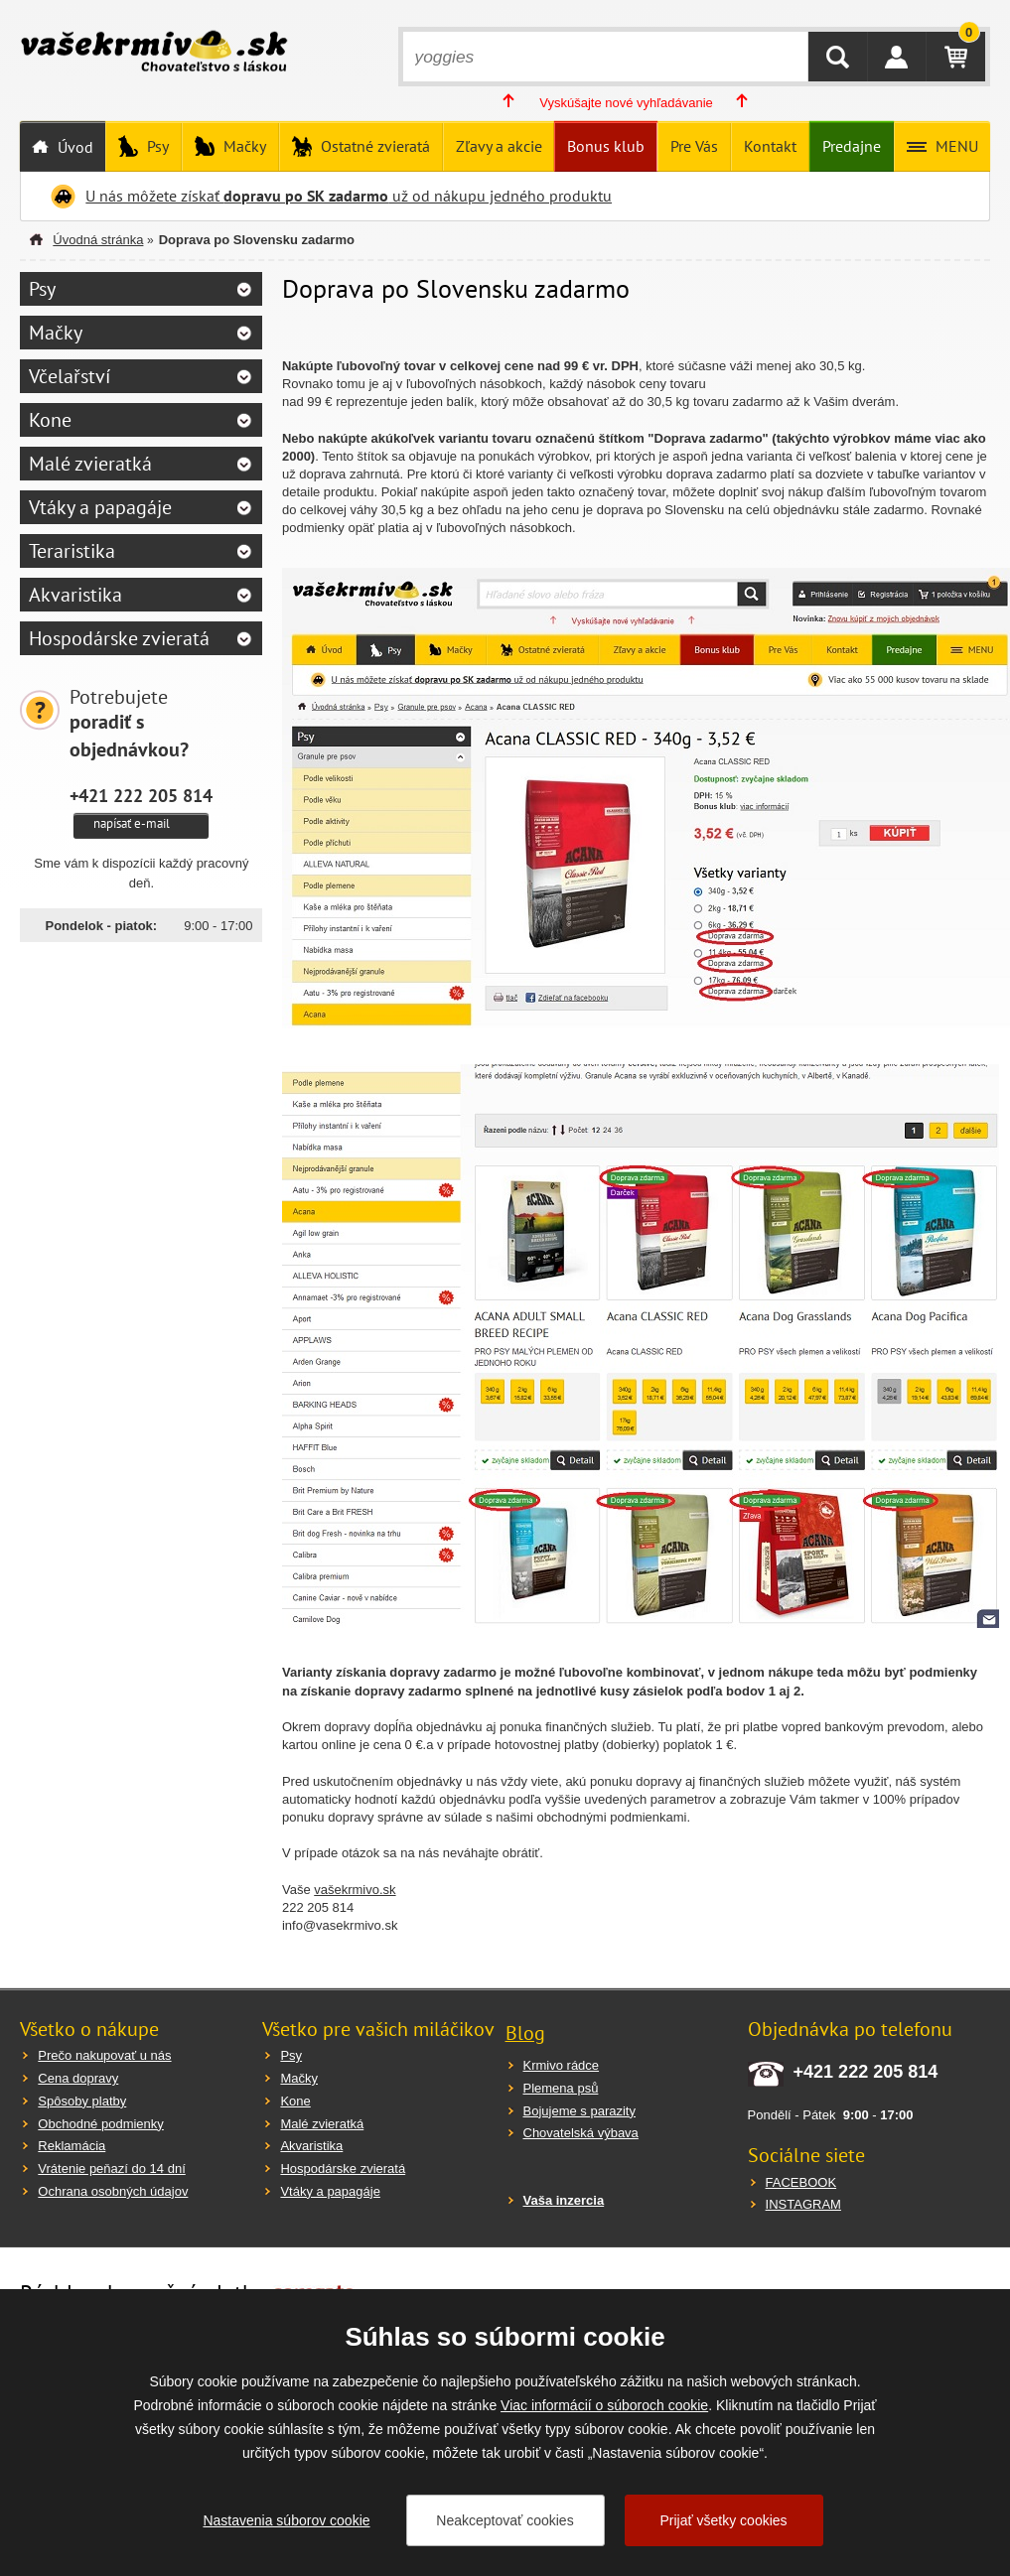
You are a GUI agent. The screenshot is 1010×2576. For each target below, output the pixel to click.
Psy (156, 146)
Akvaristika (75, 595)
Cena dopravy (78, 2078)
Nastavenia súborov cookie (286, 2520)
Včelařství (69, 376)
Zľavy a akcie (499, 146)
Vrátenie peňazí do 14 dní (111, 2168)
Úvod (73, 147)
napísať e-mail (131, 823)
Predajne (851, 146)
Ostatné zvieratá (373, 146)
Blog (525, 2033)
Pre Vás (694, 146)
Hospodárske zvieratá (119, 638)
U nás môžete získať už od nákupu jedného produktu (348, 195)
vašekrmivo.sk (354, 1889)
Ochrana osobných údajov (113, 2191)
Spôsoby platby (82, 2101)
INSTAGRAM (803, 2204)
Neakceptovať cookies (504, 2520)
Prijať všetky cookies (723, 2520)
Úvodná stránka (98, 239)
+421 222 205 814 (141, 795)
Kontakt (770, 146)
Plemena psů (561, 2088)
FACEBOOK (801, 2182)
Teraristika (72, 551)
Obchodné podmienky (100, 2123)
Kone (50, 420)
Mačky (242, 146)
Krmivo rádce (561, 2065)
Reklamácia (71, 2145)
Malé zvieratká (90, 463)
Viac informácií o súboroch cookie (604, 2405)
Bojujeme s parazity (579, 2110)
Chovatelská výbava (581, 2132)
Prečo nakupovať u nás (104, 2055)
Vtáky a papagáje (100, 507)
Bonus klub (606, 146)
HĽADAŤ (837, 56)
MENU (955, 146)
